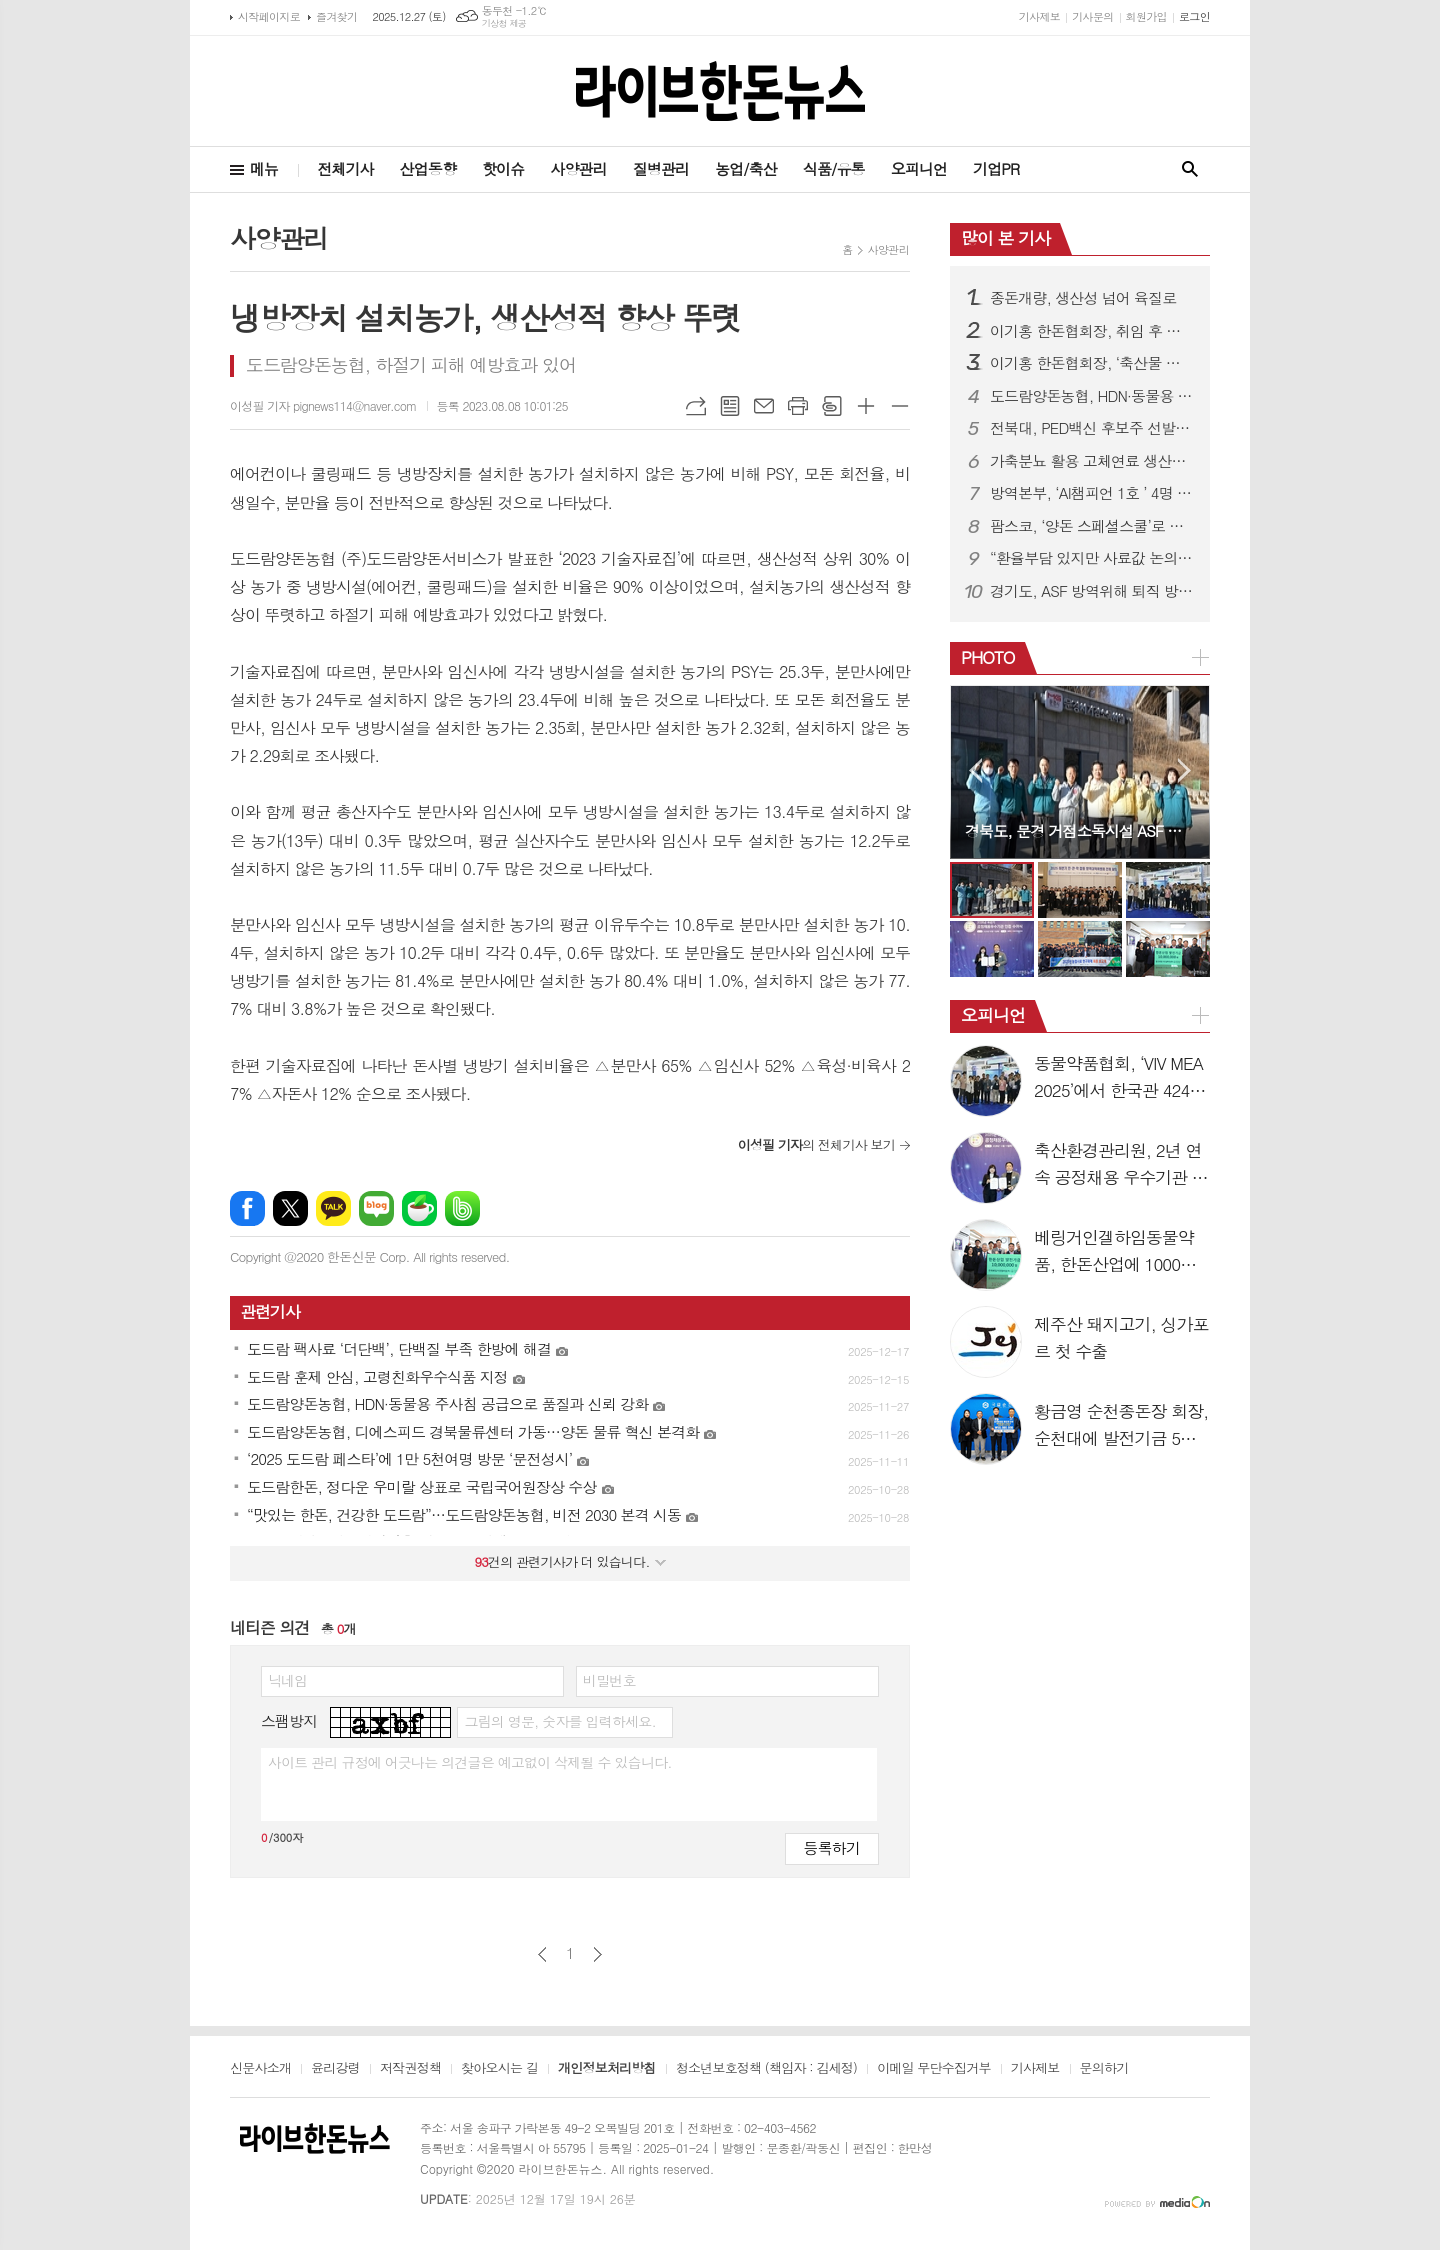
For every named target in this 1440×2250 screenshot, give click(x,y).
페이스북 (247, 1208)
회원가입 (1146, 16)
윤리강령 (335, 2069)
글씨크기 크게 (866, 406)
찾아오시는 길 (499, 2069)
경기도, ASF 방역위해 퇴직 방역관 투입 (1092, 591)
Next (1184, 770)
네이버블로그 (376, 1208)
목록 (730, 406)
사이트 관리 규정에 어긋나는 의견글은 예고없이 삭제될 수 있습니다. (470, 1762)
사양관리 (578, 168)
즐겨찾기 (336, 16)
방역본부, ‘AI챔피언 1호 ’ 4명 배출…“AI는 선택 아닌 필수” (1092, 493)
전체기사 (345, 168)
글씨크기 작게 (900, 406)
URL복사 (696, 406)
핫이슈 (503, 168)
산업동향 (428, 168)
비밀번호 (609, 1680)
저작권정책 (410, 2069)
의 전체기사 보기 (816, 1144)
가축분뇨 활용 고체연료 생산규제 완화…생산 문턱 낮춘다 (1092, 461)
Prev (975, 770)
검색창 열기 (1190, 169)
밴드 (462, 1208)
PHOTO (988, 657)
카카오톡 (333, 1208)
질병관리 (661, 168)
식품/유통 (834, 168)
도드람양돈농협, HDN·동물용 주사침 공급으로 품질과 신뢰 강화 (1092, 396)
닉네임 (287, 1680)
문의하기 (1104, 2069)
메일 (764, 406)
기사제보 (1039, 16)
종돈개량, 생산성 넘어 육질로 (1083, 298)
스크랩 (832, 406)
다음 (597, 1954)
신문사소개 (260, 2069)
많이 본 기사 (1005, 238)
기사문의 (1092, 16)
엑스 (290, 1208)
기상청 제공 (504, 23)
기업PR (996, 168)
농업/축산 (746, 168)
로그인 (1194, 16)
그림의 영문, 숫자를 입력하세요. (559, 1721)
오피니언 (919, 168)
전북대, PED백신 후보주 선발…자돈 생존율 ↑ (1092, 428)
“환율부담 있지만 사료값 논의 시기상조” (1092, 558)
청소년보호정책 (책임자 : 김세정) (766, 2069)
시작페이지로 (269, 16)
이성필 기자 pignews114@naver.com (323, 405)
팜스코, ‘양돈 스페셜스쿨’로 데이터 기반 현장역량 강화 (1092, 526)
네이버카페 (419, 1208)
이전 (542, 1954)
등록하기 (832, 1847)
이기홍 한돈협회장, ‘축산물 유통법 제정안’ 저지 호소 (1092, 363)
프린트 (798, 406)
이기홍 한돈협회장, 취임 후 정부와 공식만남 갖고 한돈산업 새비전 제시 (1092, 331)
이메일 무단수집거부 (934, 2069)
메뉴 (264, 168)
